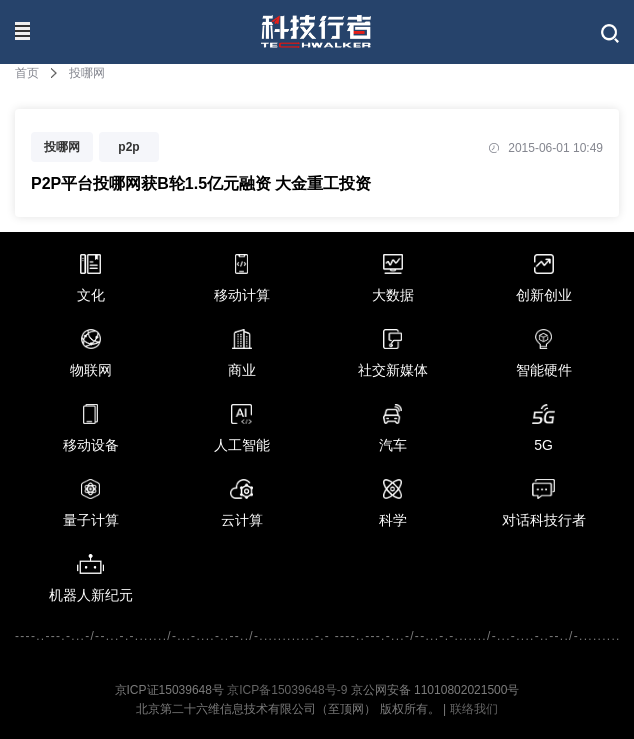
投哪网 (62, 147)
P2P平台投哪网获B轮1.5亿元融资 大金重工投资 (201, 183)
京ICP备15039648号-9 (287, 690)
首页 (27, 73)
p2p (128, 147)
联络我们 (474, 709)
